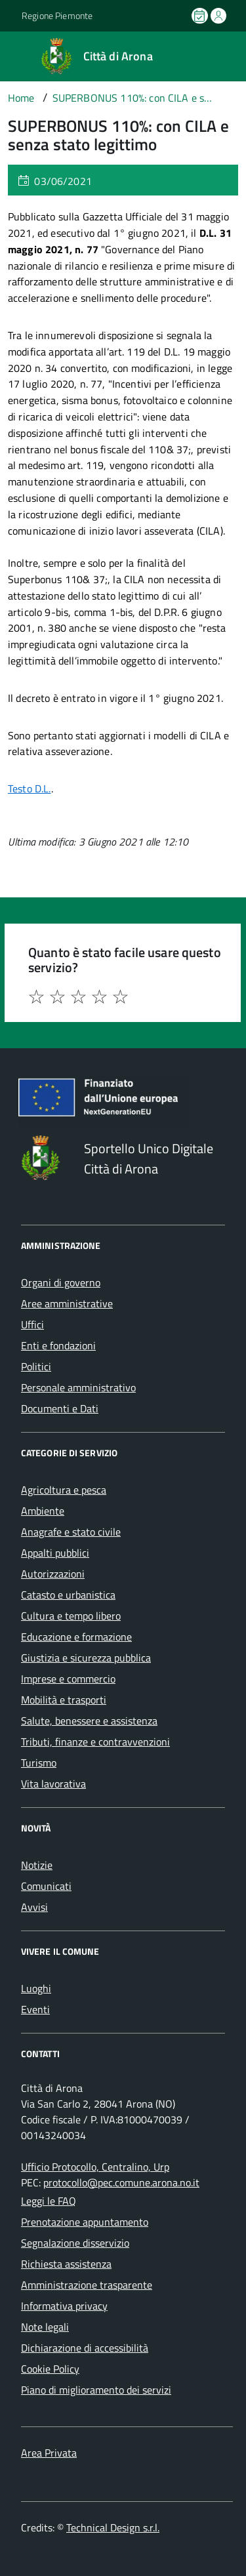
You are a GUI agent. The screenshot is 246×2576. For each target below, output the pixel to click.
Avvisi (34, 1907)
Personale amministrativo (78, 1387)
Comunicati (46, 1886)
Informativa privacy (64, 2306)
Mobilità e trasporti (63, 1699)
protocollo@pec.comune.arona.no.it (121, 2182)
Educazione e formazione (76, 1637)
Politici (36, 1366)
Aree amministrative (67, 1303)
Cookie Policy (50, 2369)
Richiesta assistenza (66, 2264)
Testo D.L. (29, 788)
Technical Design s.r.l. (112, 2527)
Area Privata (49, 2453)
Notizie (36, 1865)
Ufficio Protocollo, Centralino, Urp (95, 2167)
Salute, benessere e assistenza (89, 1720)
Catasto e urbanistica (68, 1595)
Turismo (38, 1762)
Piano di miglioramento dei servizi (96, 2390)
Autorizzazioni (53, 1574)
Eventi (35, 2009)
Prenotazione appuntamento (84, 2222)
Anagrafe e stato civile (71, 1532)
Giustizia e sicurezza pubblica (86, 1658)
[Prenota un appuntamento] (201, 15)
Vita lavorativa (53, 1783)
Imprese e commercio (68, 1679)
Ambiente (42, 1511)
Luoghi (36, 1988)
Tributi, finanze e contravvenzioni (95, 1741)
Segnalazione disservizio (75, 2243)
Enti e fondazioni (58, 1345)
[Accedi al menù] (10, 55)
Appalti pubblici (55, 1553)
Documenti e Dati (59, 1408)
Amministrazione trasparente (86, 2285)
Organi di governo (60, 1282)
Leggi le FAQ (48, 2201)
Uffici (32, 1324)
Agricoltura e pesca (63, 1490)
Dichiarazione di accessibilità (84, 2348)
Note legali (45, 2327)
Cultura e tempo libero (71, 1616)
